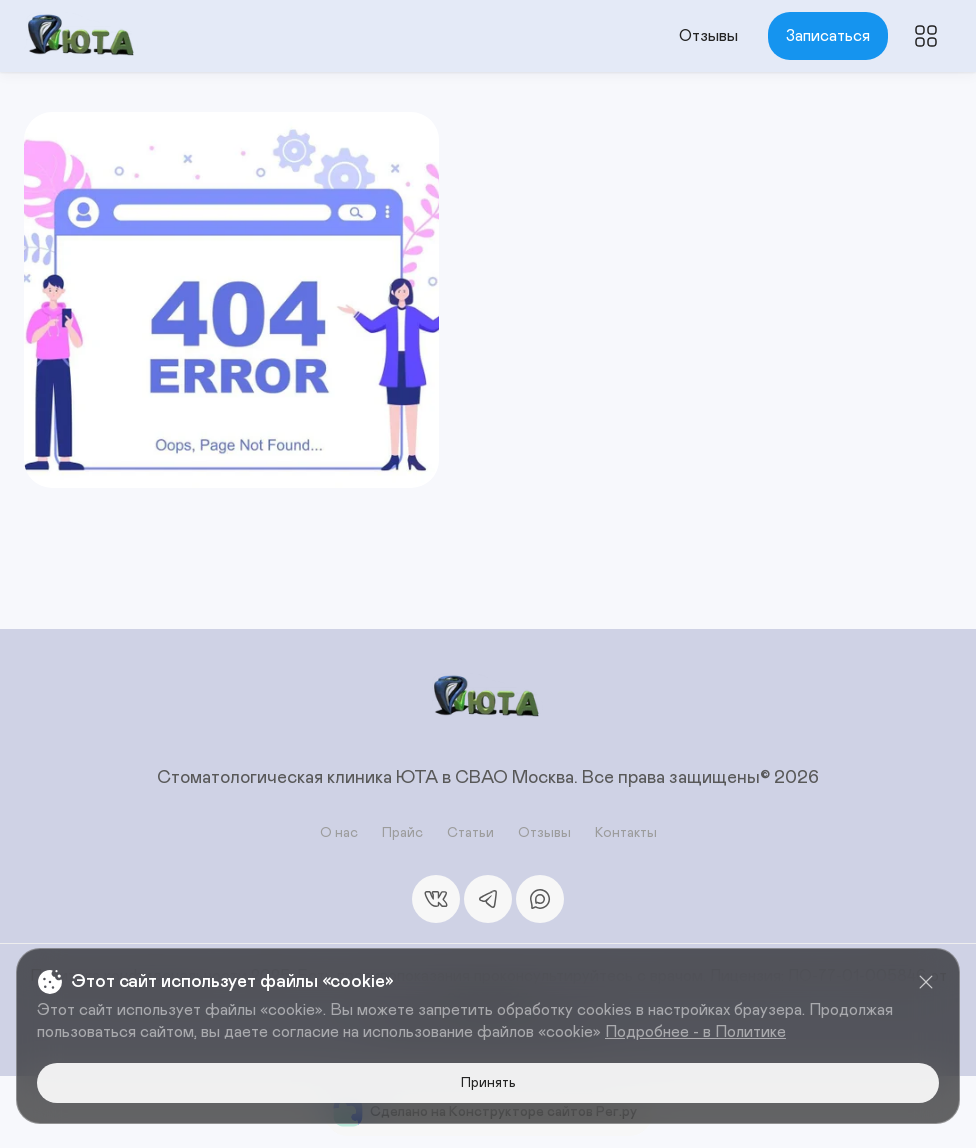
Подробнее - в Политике (695, 1032)
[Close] (926, 982)
